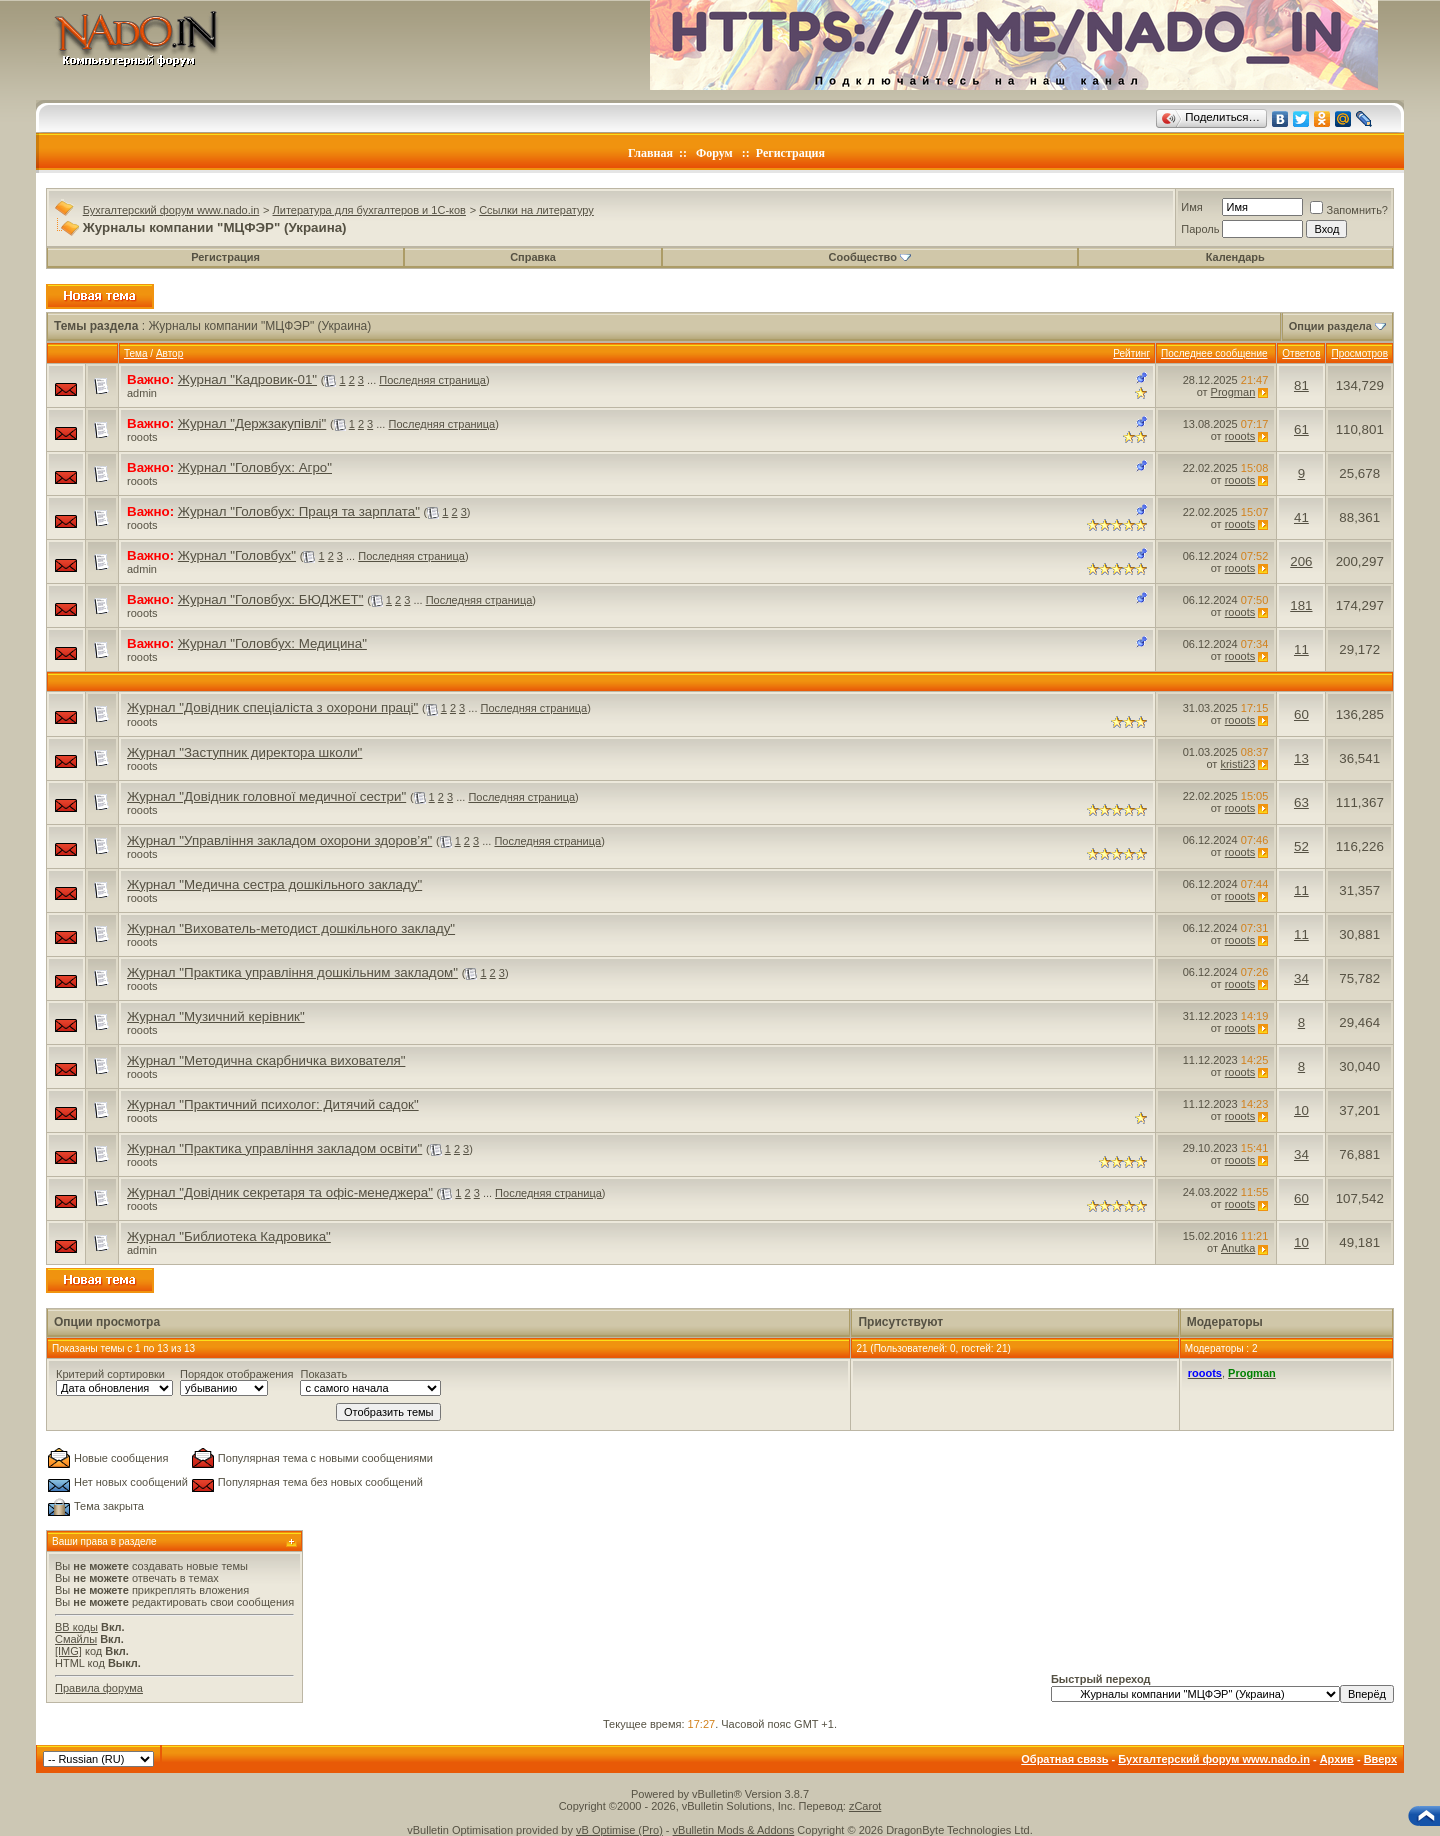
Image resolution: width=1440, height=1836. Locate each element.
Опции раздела (1330, 326)
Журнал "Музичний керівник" (216, 1016)
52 (1301, 846)
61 (1301, 429)
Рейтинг (1131, 353)
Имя (1191, 207)
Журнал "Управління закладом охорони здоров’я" (279, 840)
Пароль (1200, 229)
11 (1301, 649)
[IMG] (68, 1651)
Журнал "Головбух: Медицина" (272, 643)
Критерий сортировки (110, 1374)
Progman (1233, 392)
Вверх (1380, 1759)
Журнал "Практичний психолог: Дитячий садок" (273, 1104)
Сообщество (870, 257)
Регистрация (790, 153)
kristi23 (1237, 764)
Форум (714, 153)
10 (1301, 1110)
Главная (650, 153)
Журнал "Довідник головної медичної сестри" (266, 796)
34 (1301, 978)
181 (1301, 605)
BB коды (76, 1627)
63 (1301, 802)
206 (1301, 561)
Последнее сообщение (1214, 353)
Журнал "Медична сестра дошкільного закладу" (274, 884)
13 (1301, 758)
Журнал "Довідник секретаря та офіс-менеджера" (280, 1192)
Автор (169, 353)
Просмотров (1359, 353)
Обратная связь (1064, 1759)
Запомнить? (1349, 210)
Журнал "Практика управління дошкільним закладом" (292, 972)
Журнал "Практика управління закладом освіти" (274, 1148)
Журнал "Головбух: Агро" (255, 467)
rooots (142, 437)
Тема (136, 353)
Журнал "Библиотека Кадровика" (229, 1236)
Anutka (1238, 1248)
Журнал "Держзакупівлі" (252, 423)
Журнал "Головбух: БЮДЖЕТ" (271, 599)
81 (1301, 385)
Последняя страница (432, 380)
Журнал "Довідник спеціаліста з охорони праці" (272, 707)
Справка (533, 257)
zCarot (865, 1806)
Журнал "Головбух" (237, 555)
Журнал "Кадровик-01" (247, 379)
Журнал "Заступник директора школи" (244, 752)
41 (1301, 517)
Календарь (1235, 257)
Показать (323, 1374)
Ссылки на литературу (536, 210)
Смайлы (76, 1639)
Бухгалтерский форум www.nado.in (171, 210)
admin (142, 393)
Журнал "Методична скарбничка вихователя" (266, 1060)
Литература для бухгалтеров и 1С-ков (369, 210)
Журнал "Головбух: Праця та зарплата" (299, 511)
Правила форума (99, 1688)
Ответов (1301, 353)
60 (1301, 714)
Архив (1337, 1759)
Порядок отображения (236, 1374)
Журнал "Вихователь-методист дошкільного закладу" (291, 928)
